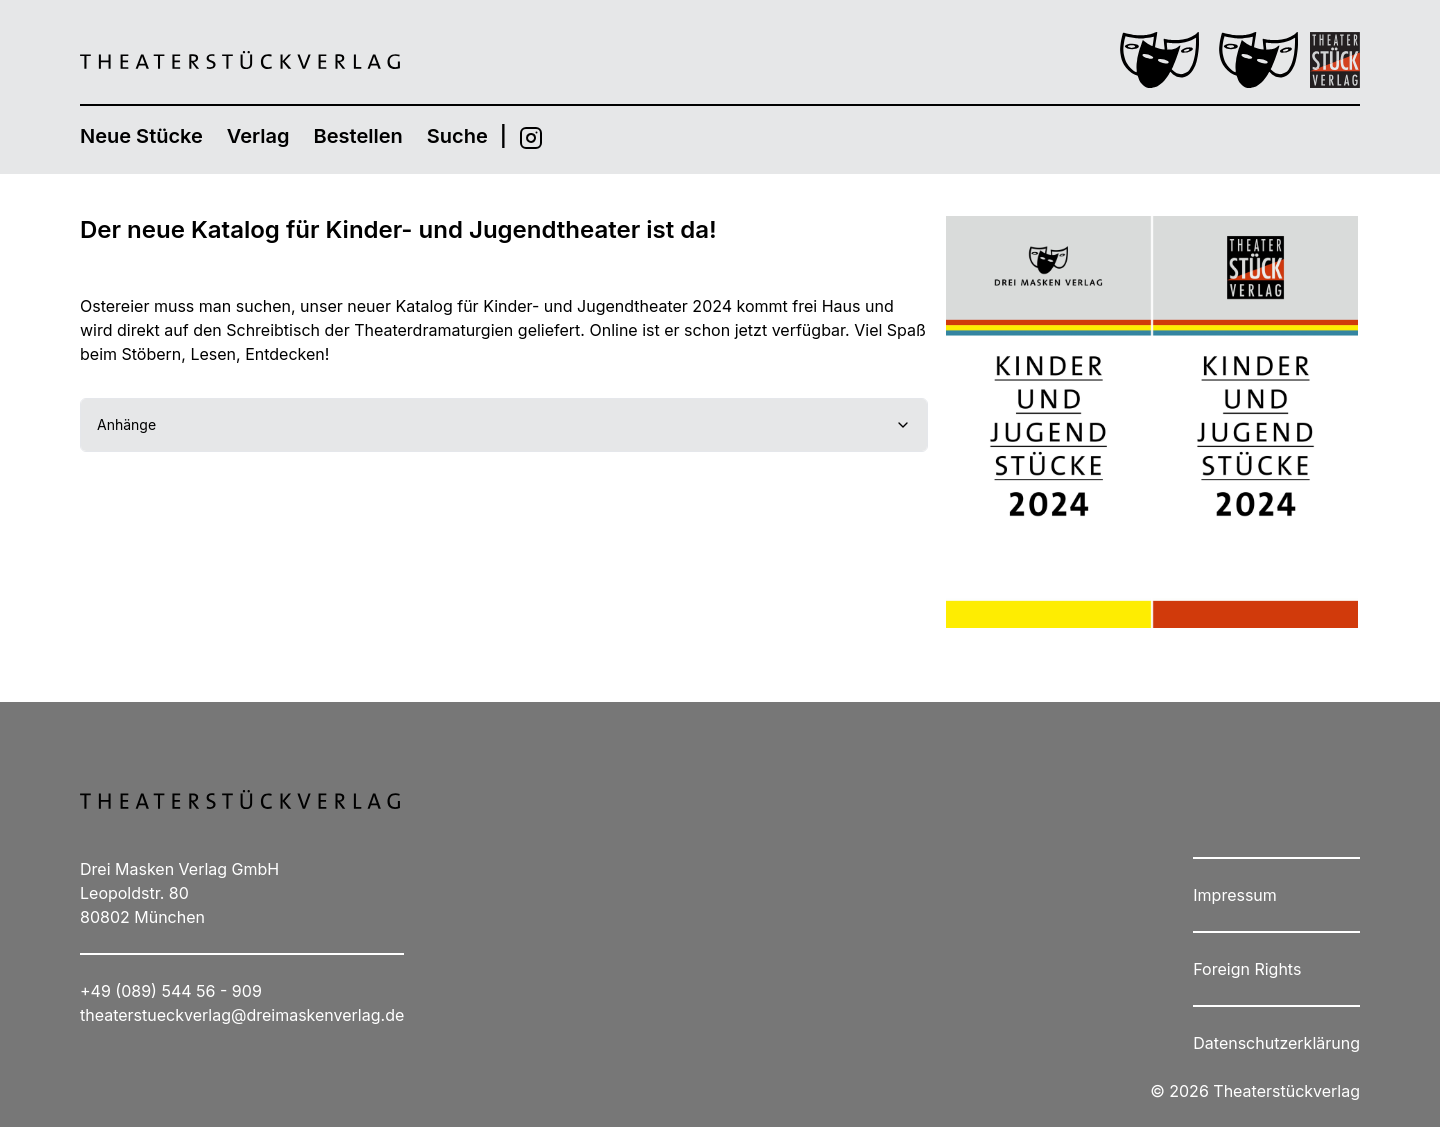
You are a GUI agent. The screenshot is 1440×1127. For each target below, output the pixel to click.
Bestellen (358, 136)
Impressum (1235, 895)
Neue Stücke (141, 136)
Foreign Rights (1247, 969)
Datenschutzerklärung (1276, 1043)
